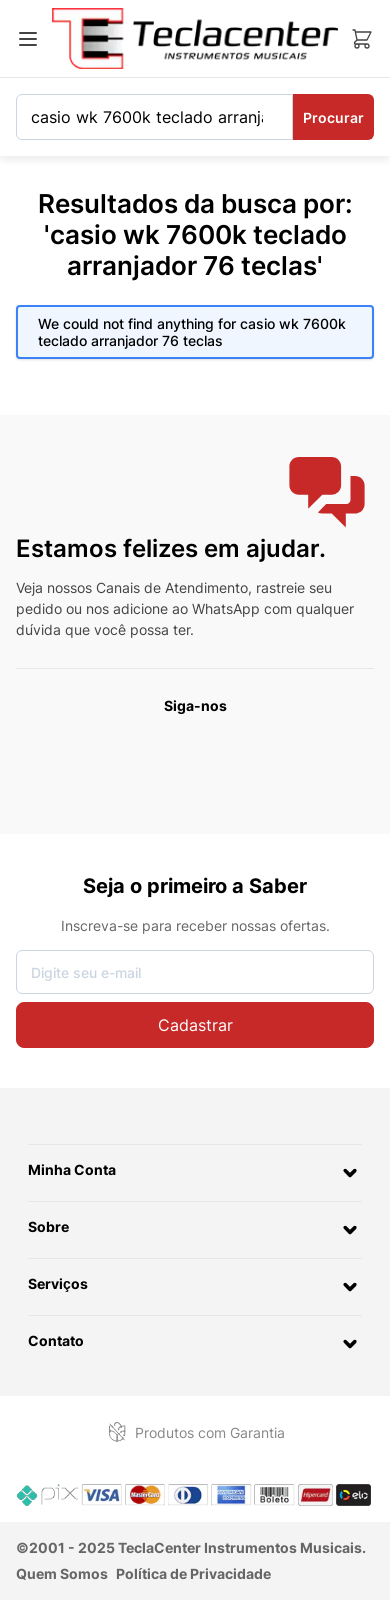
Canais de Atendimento (172, 587)
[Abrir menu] (28, 39)
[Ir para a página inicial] (195, 38)
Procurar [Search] (333, 117)
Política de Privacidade (193, 1573)
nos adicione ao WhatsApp (173, 608)
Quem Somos (62, 1573)
